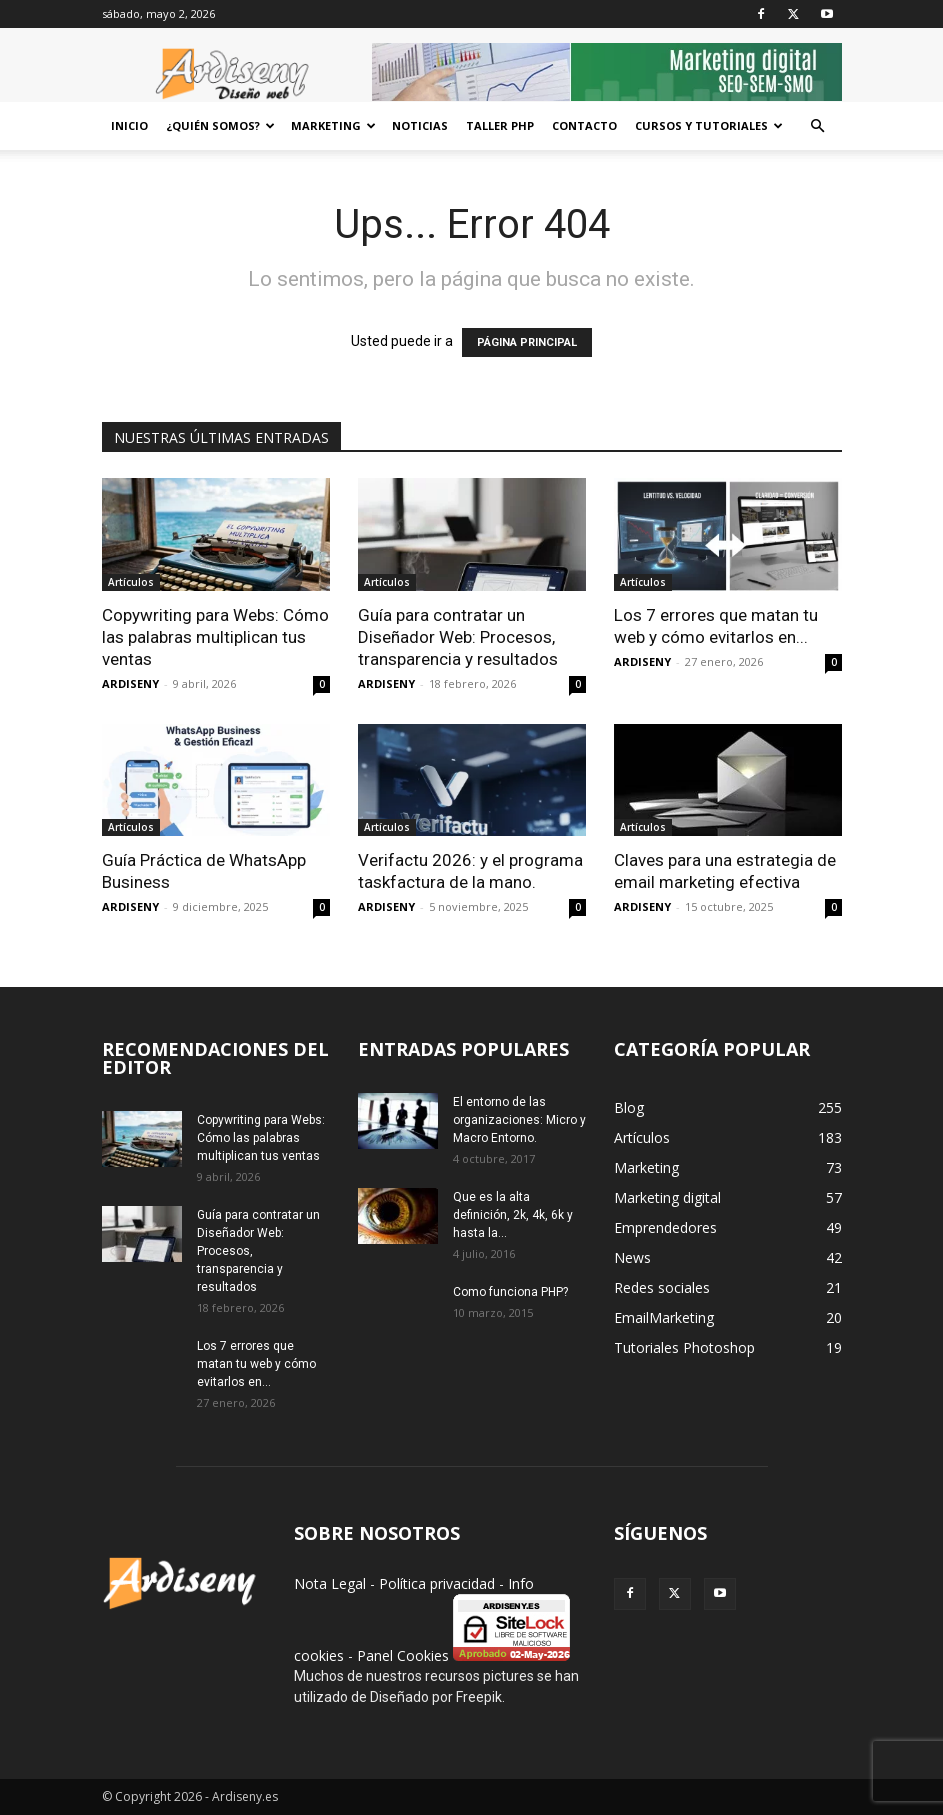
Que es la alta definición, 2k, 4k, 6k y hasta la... (513, 1215)
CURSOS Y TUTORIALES (709, 125)
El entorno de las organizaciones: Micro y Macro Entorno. (519, 1120)
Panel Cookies (403, 1655)
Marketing (333, 125)
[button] (818, 126)
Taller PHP (500, 125)
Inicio (129, 125)
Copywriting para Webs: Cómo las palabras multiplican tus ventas (215, 637)
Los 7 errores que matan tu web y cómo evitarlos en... (256, 1364)
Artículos (131, 582)
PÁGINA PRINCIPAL (527, 342)
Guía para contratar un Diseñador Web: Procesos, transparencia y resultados (458, 637)
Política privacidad (437, 1583)
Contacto (584, 125)
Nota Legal (330, 1583)
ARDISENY (130, 683)
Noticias (420, 125)
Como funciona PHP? (510, 1292)
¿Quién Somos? (220, 125)
